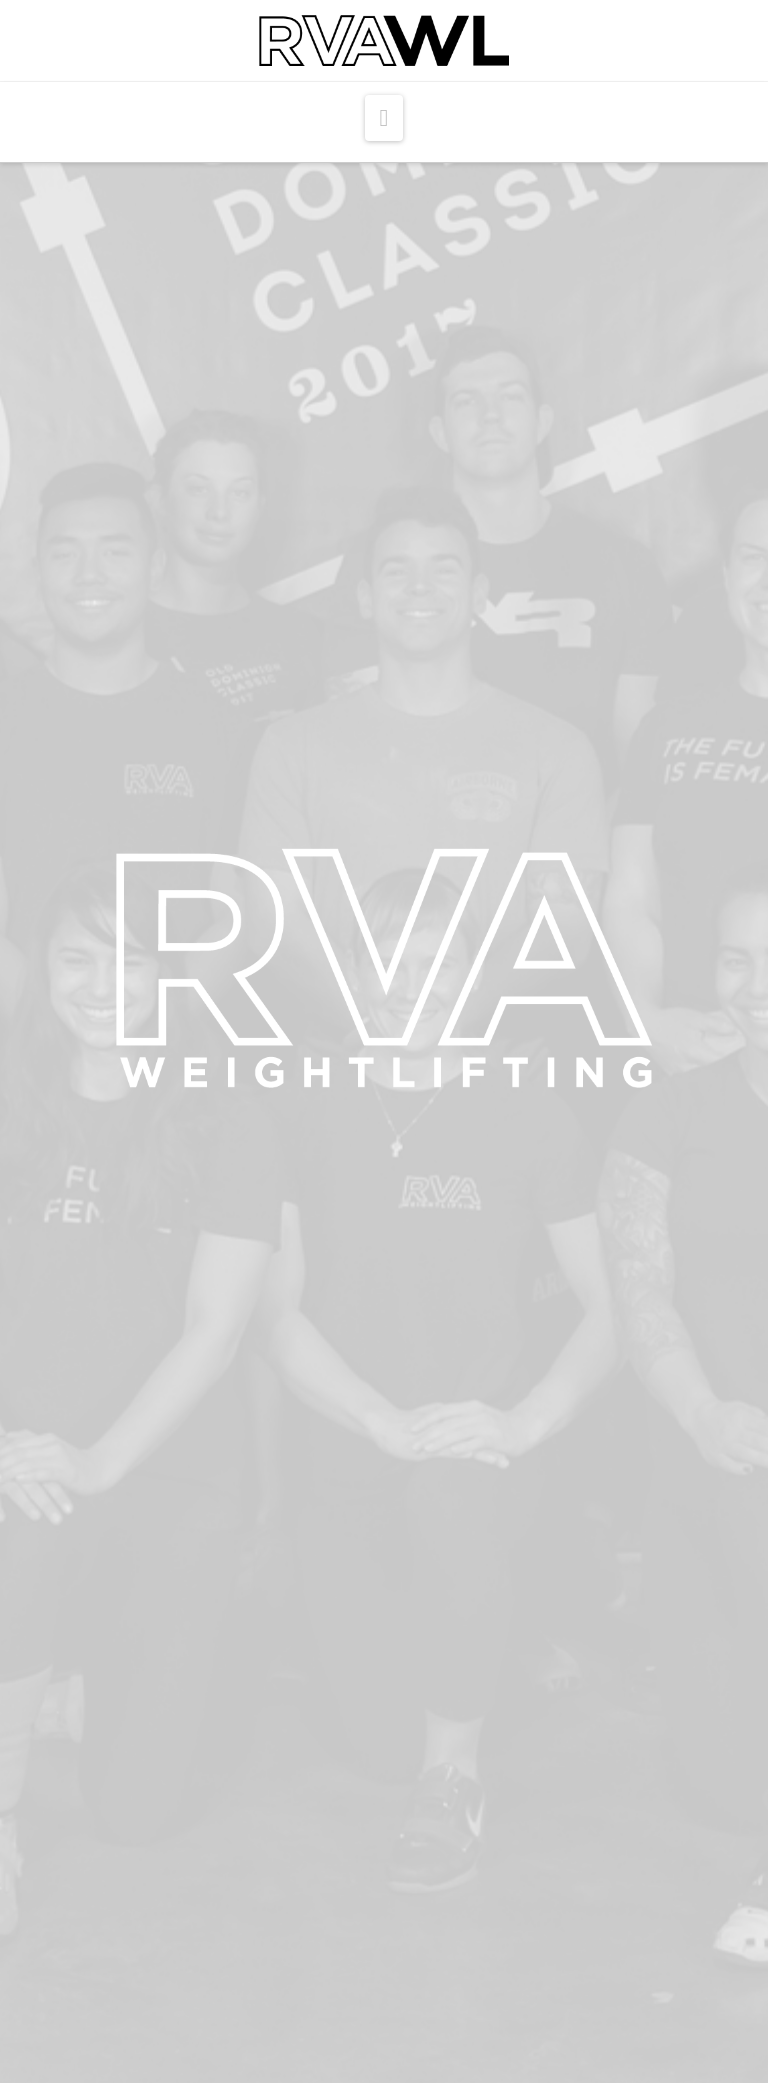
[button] (384, 118)
